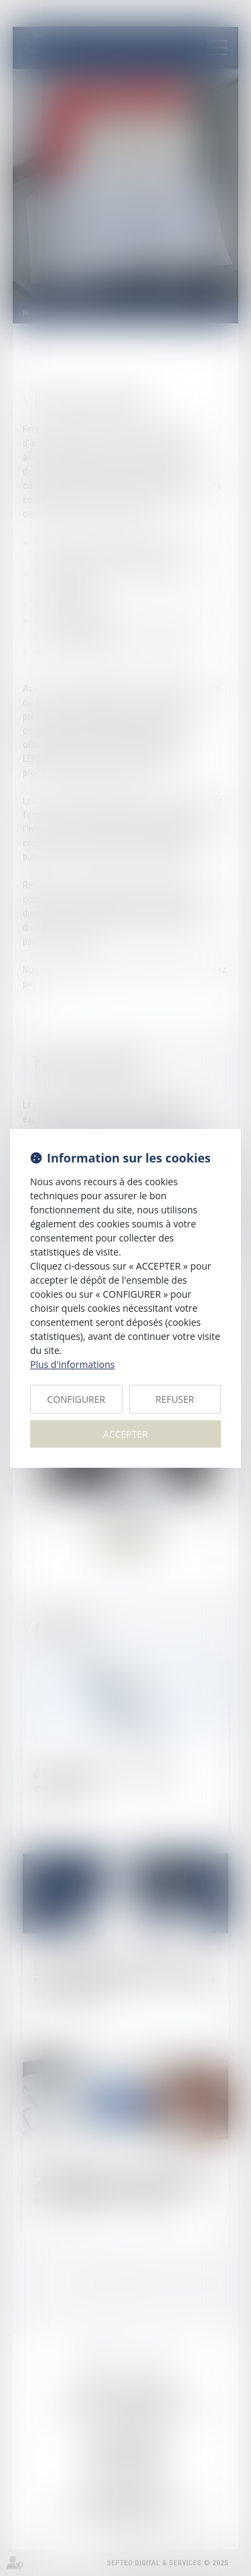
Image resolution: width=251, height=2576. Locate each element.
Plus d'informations (72, 1364)
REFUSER (174, 1399)
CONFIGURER (76, 1399)
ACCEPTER (125, 1434)
